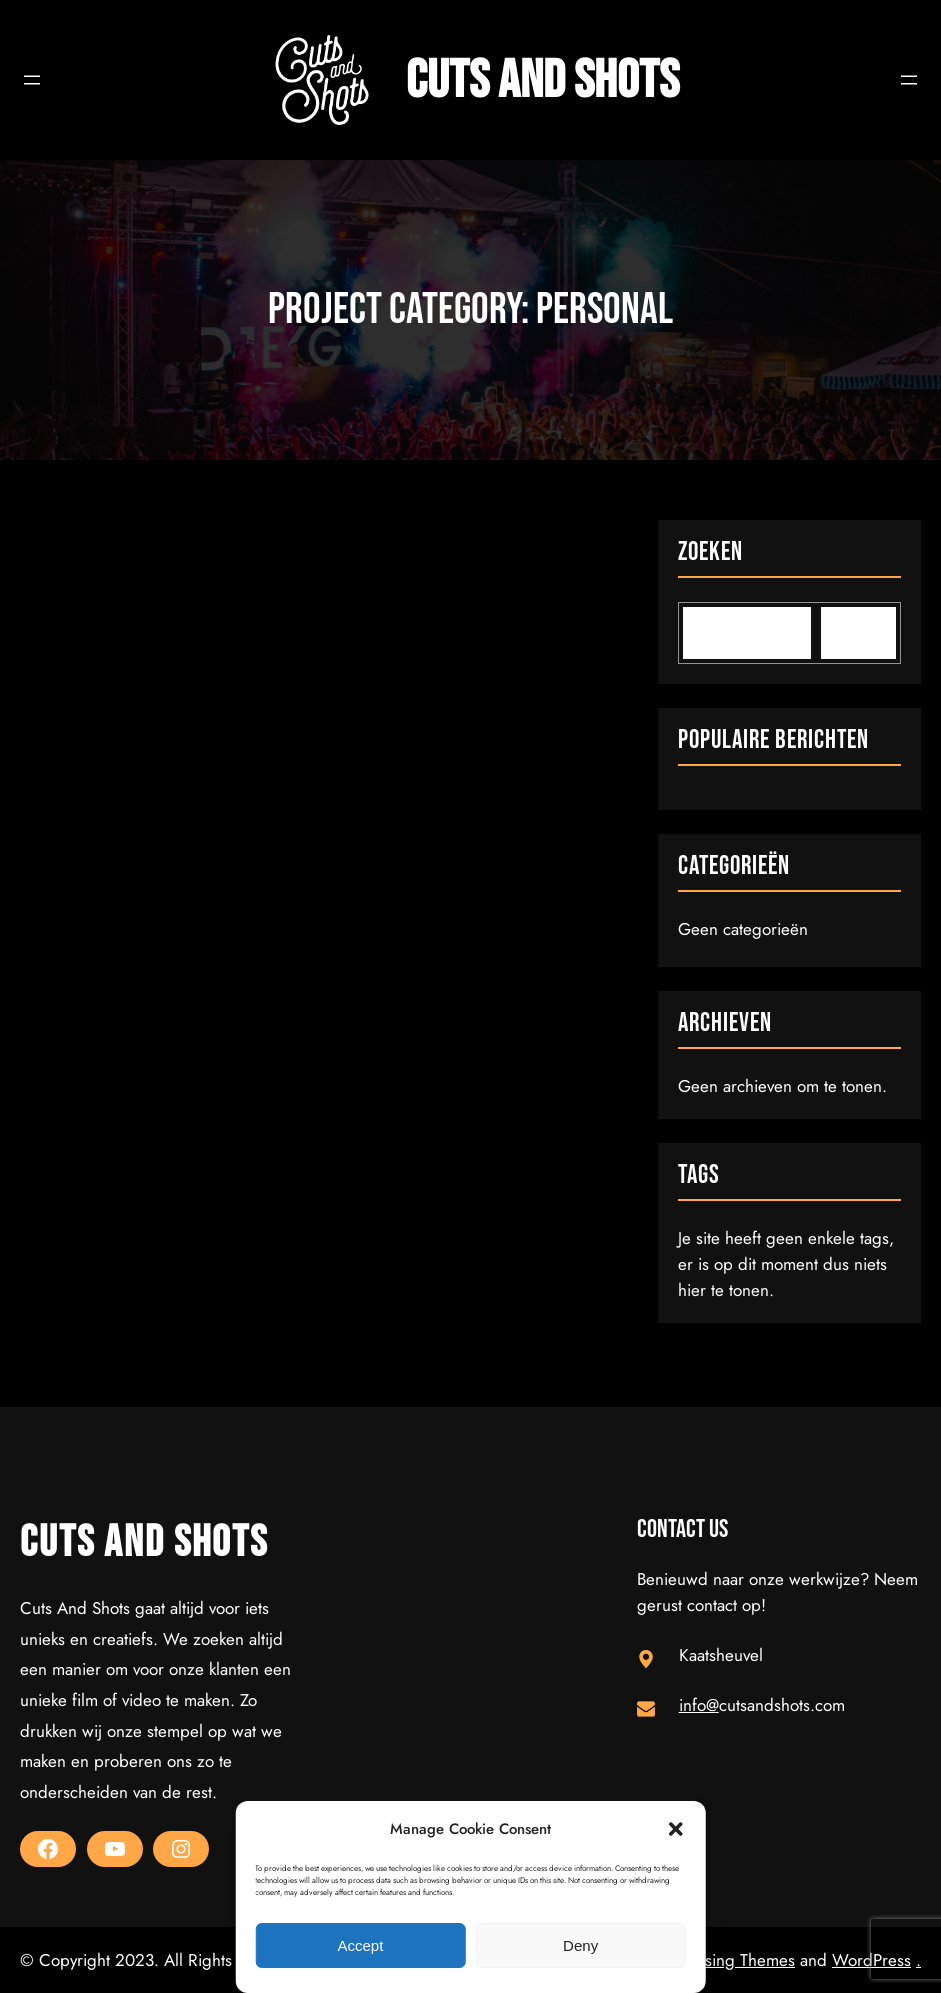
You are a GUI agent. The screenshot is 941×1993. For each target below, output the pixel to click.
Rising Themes (743, 1960)
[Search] (858, 633)
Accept (360, 1945)
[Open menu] (32, 80)
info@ (699, 1705)
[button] (676, 1829)
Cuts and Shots (542, 80)
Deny (580, 1945)
